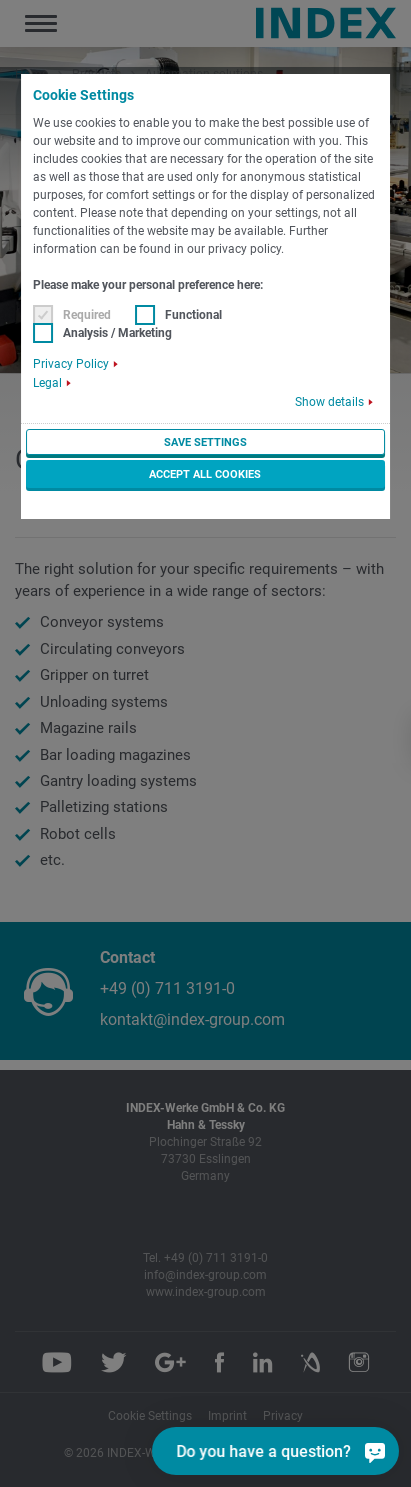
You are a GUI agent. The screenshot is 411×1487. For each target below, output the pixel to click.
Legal (47, 383)
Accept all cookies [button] (205, 474)
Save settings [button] (205, 442)
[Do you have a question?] (304, 1451)
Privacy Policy (71, 364)
